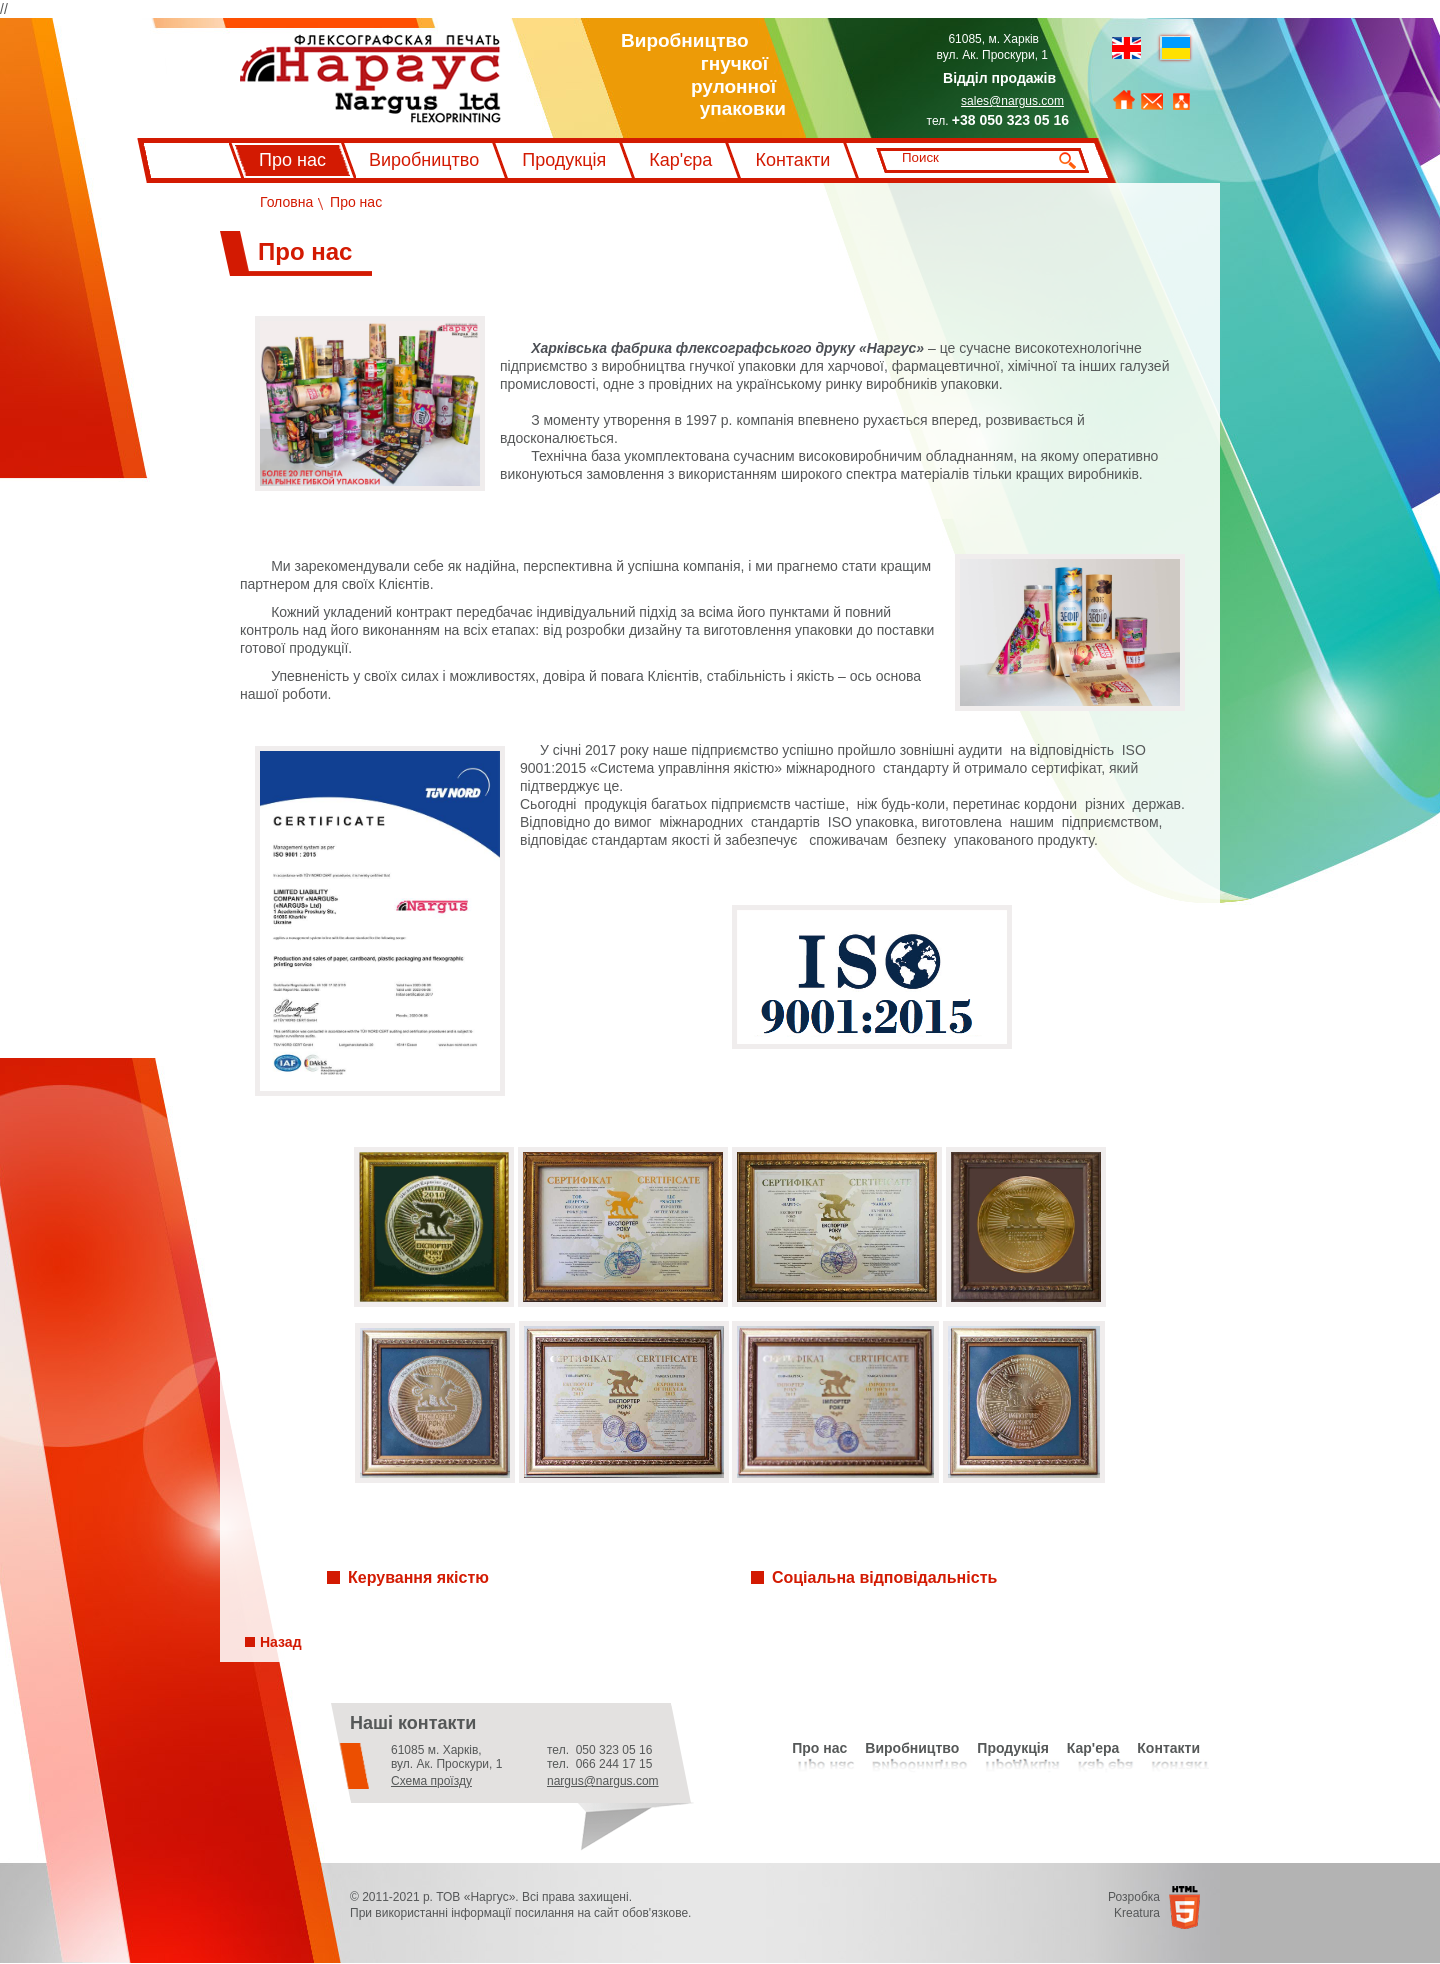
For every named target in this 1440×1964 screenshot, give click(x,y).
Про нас (292, 160)
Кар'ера (1093, 1748)
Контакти (792, 160)
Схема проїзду (431, 1781)
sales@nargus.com (1012, 101)
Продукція (564, 160)
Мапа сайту (1181, 102)
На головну (1124, 100)
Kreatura (1137, 1913)
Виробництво (424, 160)
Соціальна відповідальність (884, 1577)
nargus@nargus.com (603, 1781)
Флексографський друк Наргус (370, 79)
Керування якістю (418, 1577)
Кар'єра (680, 160)
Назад (281, 1642)
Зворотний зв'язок (1152, 102)
